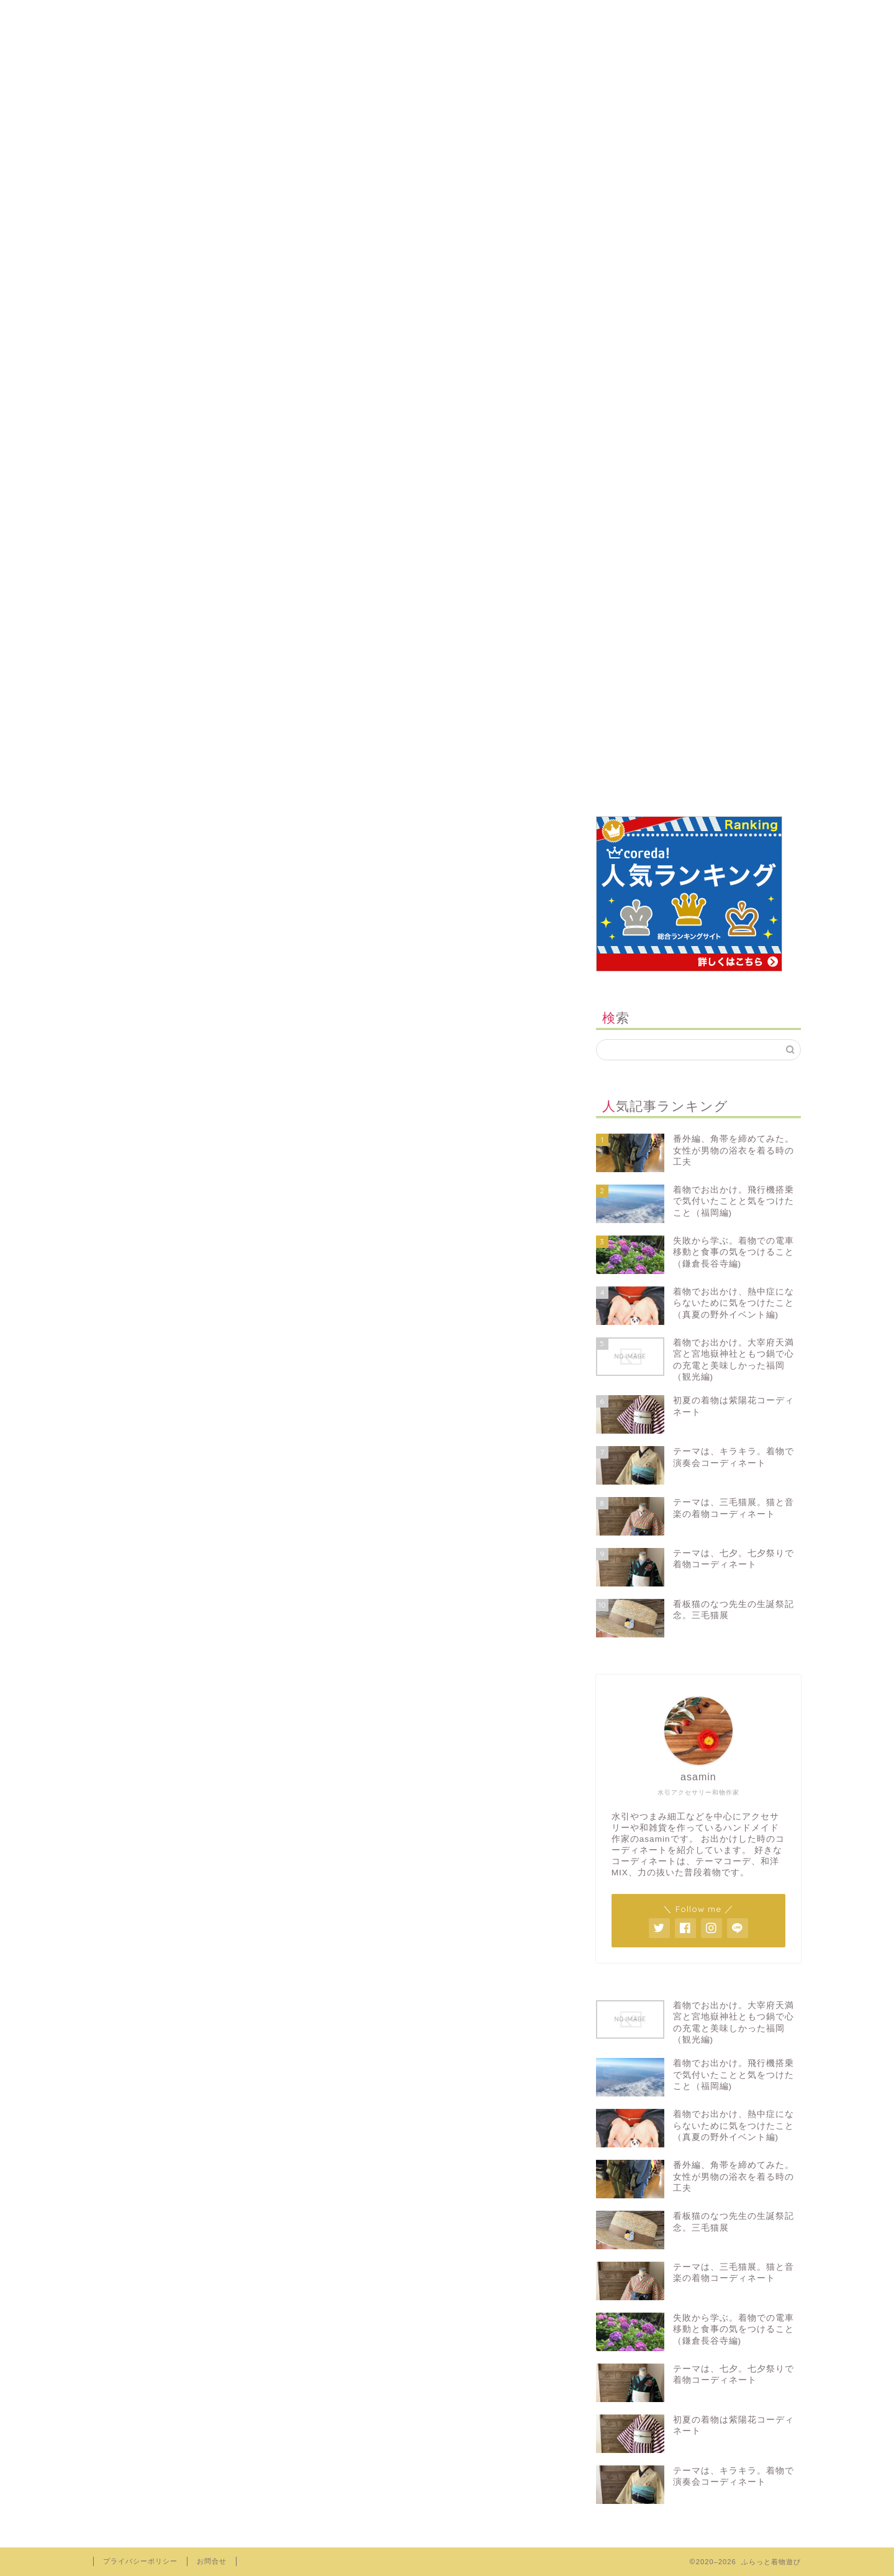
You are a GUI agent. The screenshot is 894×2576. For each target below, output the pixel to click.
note (543, 15)
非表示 (345, 931)
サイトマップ (142, 1198)
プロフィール (236, 15)
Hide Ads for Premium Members (205, 1133)
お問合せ (131, 1165)
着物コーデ (137, 1469)
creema (439, 15)
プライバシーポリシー (164, 1231)
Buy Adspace (146, 1101)
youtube (646, 15)
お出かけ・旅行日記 (159, 1421)
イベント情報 (142, 1374)
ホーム (141, 15)
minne (335, 15)
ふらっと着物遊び (447, 67)
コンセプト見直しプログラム (181, 1264)
